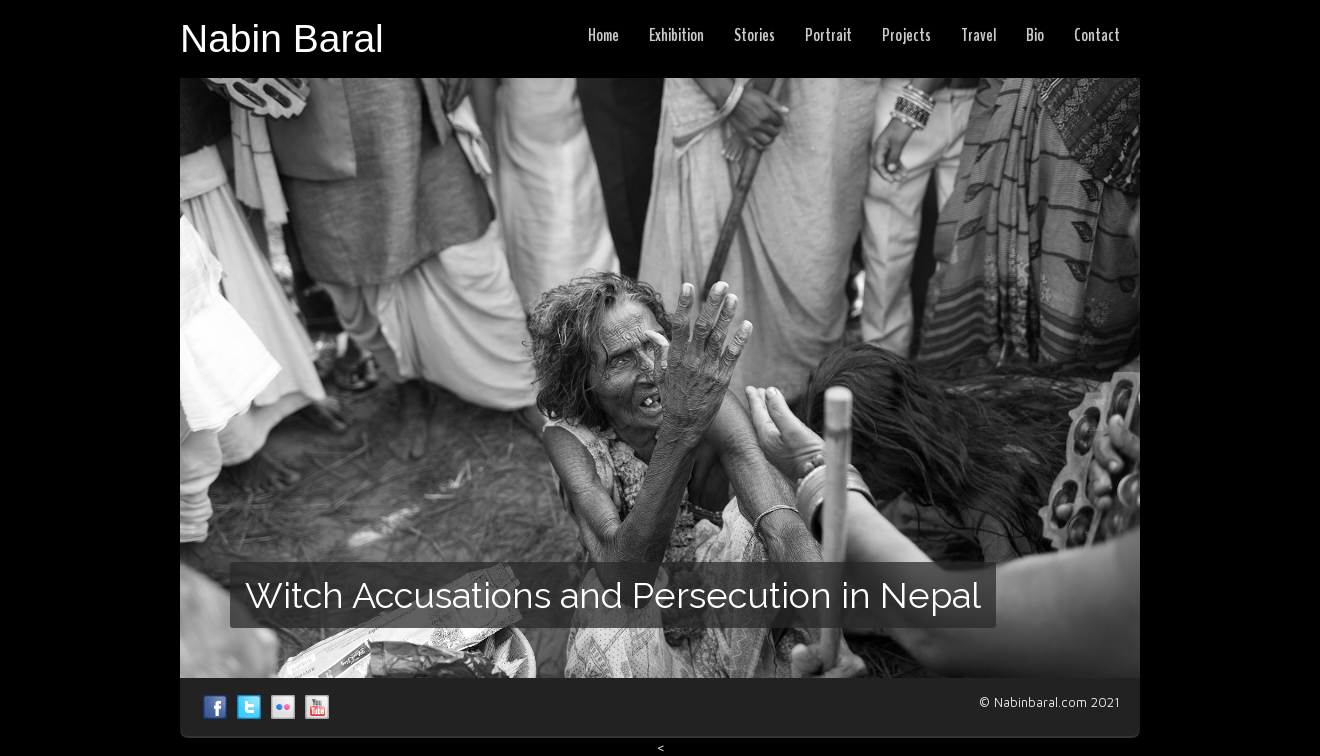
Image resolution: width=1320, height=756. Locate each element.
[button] (660, 378)
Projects (906, 35)
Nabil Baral (215, 707)
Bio (1035, 35)
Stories (754, 35)
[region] (660, 378)
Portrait (828, 35)
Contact (1097, 35)
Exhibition (676, 35)
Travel (978, 35)
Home (603, 35)
